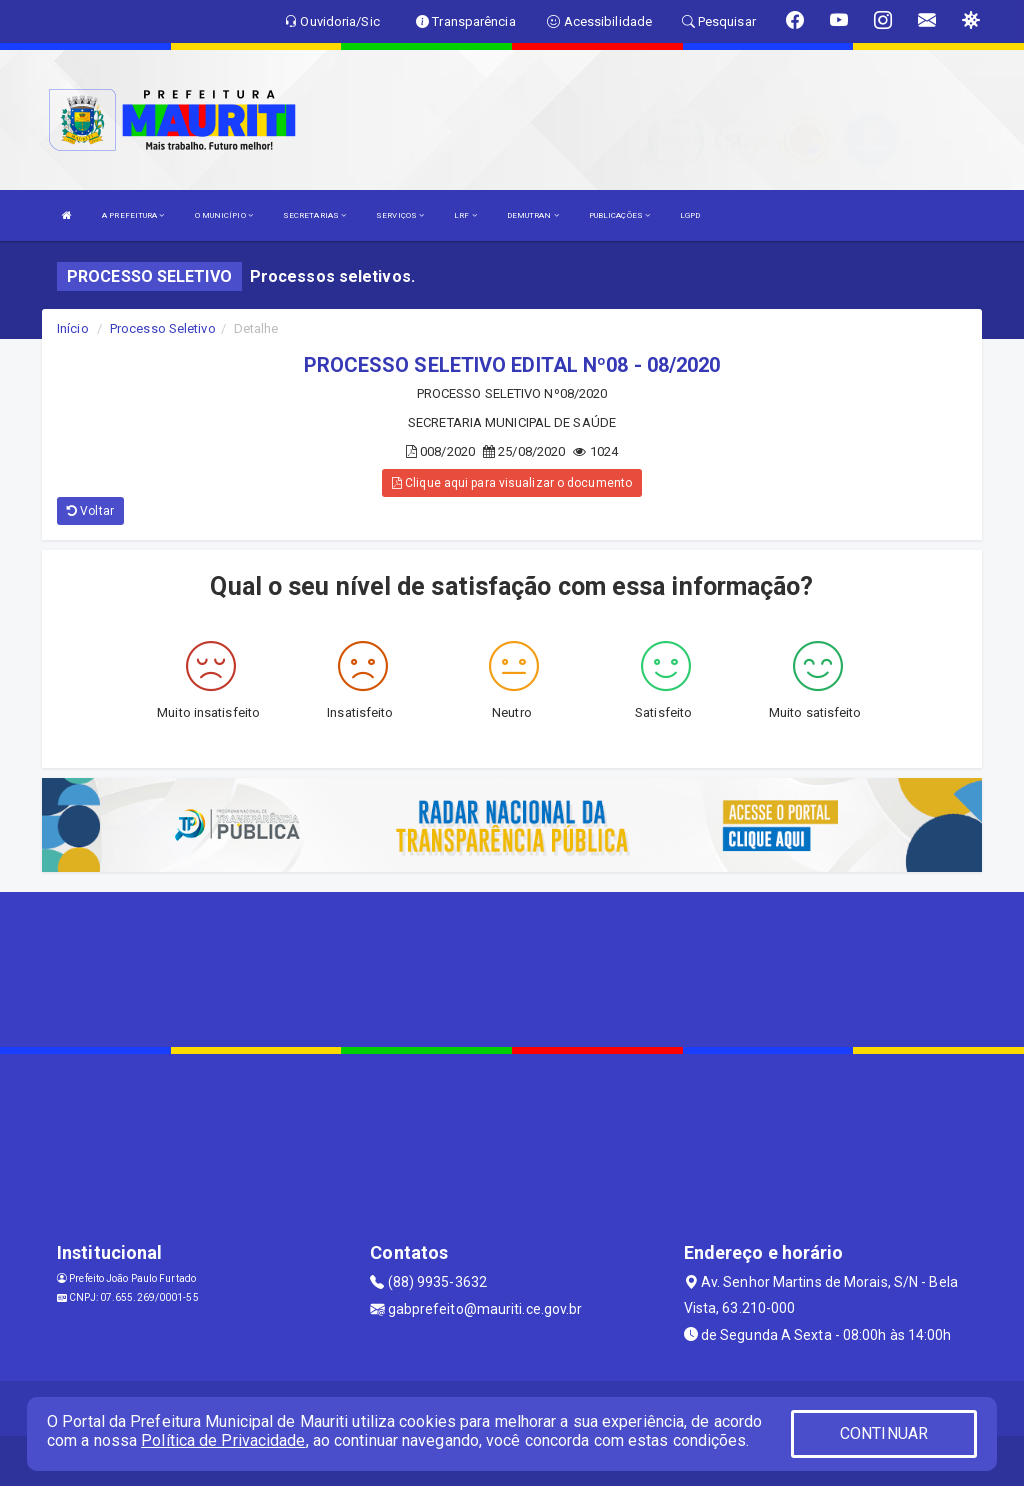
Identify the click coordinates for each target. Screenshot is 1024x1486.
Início (73, 328)
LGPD (690, 215)
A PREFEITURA (133, 215)
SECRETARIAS (314, 215)
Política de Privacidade (223, 1440)
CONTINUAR (884, 1433)
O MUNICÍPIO (224, 215)
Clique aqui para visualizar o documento (512, 483)
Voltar (90, 511)
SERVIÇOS (400, 215)
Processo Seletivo (163, 328)
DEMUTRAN (533, 215)
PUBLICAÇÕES (619, 215)
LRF (465, 215)
